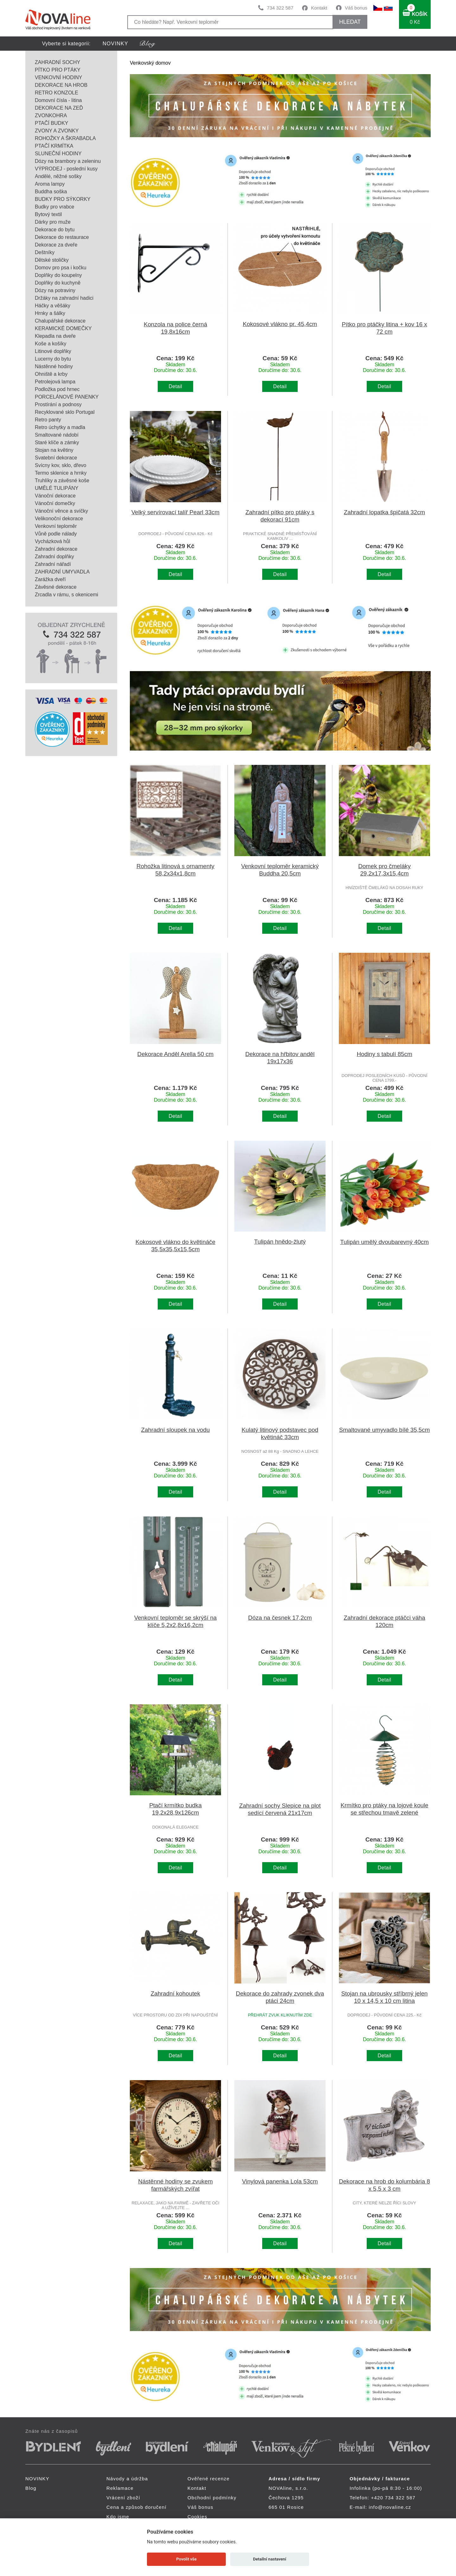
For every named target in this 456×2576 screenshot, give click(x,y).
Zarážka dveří (50, 579)
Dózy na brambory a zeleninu (68, 161)
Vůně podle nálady (56, 533)
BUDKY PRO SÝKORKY (63, 199)
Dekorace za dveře (56, 244)
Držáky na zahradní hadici (64, 298)
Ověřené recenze (208, 2478)
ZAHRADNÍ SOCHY (57, 62)
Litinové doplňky (53, 351)
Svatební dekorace (56, 457)
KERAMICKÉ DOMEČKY (63, 328)
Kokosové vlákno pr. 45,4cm (280, 324)
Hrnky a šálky (50, 313)
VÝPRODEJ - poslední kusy (66, 168)
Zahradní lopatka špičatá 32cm (384, 512)
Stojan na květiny (54, 450)
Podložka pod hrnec (57, 389)
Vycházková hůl (52, 541)
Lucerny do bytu (53, 359)
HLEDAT (350, 22)
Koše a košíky (50, 343)
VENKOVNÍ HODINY (58, 77)
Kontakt (319, 7)
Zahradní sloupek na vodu (175, 1429)
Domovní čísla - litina (58, 100)
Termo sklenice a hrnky (61, 473)
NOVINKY (115, 43)
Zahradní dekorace (56, 549)
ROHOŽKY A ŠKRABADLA (65, 138)
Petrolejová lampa (55, 381)
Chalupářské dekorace (60, 321)
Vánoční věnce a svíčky (61, 511)
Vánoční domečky (55, 503)
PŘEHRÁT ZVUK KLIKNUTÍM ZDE (280, 2015)
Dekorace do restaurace (62, 237)
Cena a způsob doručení (136, 2507)
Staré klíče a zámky (57, 442)
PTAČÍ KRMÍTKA (54, 146)
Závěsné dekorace (56, 587)
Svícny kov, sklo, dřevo (60, 465)
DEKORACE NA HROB (61, 85)
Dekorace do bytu (54, 229)
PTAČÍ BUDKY (51, 123)
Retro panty (48, 419)
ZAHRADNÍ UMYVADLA (62, 571)
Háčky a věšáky (52, 305)
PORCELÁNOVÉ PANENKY (67, 397)
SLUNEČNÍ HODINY (58, 153)
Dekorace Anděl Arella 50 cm (175, 1054)
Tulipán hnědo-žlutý (280, 1241)
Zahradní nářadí (53, 564)
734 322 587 (280, 7)
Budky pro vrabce (54, 206)
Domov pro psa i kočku (60, 267)
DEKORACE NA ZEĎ (59, 108)
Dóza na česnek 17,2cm (280, 1617)
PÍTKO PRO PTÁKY (57, 70)
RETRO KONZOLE (56, 92)
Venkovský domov (150, 63)
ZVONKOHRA (51, 115)
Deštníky (44, 252)
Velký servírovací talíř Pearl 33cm (175, 512)
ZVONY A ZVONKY (57, 130)
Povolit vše (186, 2559)
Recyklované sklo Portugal (65, 412)
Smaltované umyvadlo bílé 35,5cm (384, 1429)
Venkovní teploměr (56, 526)
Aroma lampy (50, 184)
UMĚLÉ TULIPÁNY (57, 488)
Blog (30, 2488)
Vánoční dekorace (55, 495)
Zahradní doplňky (54, 556)
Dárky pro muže (53, 222)
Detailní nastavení (269, 2559)
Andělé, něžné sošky (58, 176)
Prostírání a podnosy (58, 404)
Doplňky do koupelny (58, 275)
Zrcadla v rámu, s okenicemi (66, 594)
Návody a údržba (127, 2478)
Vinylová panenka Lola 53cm (280, 2181)
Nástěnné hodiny (54, 366)
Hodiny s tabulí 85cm (384, 1054)
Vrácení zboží (123, 2497)
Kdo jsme (117, 2516)
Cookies (197, 2516)
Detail (175, 386)
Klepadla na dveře (55, 336)
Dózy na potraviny (55, 290)
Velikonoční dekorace (59, 518)
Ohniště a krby (51, 374)
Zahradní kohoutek (175, 1993)
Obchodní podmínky (212, 2497)
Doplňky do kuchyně (57, 282)
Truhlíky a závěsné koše (62, 480)
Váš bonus (356, 7)
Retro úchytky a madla (60, 427)
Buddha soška (51, 191)
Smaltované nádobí (57, 435)
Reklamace (120, 2488)
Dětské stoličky (52, 260)
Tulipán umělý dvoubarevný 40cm (384, 1242)
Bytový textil (48, 214)
